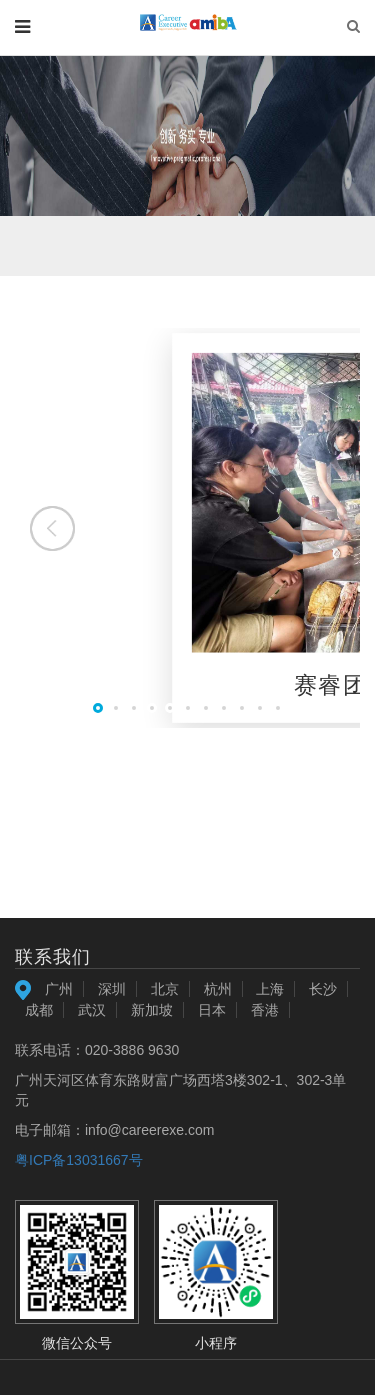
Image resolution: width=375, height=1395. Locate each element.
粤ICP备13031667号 (79, 1160)
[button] (322, 528)
